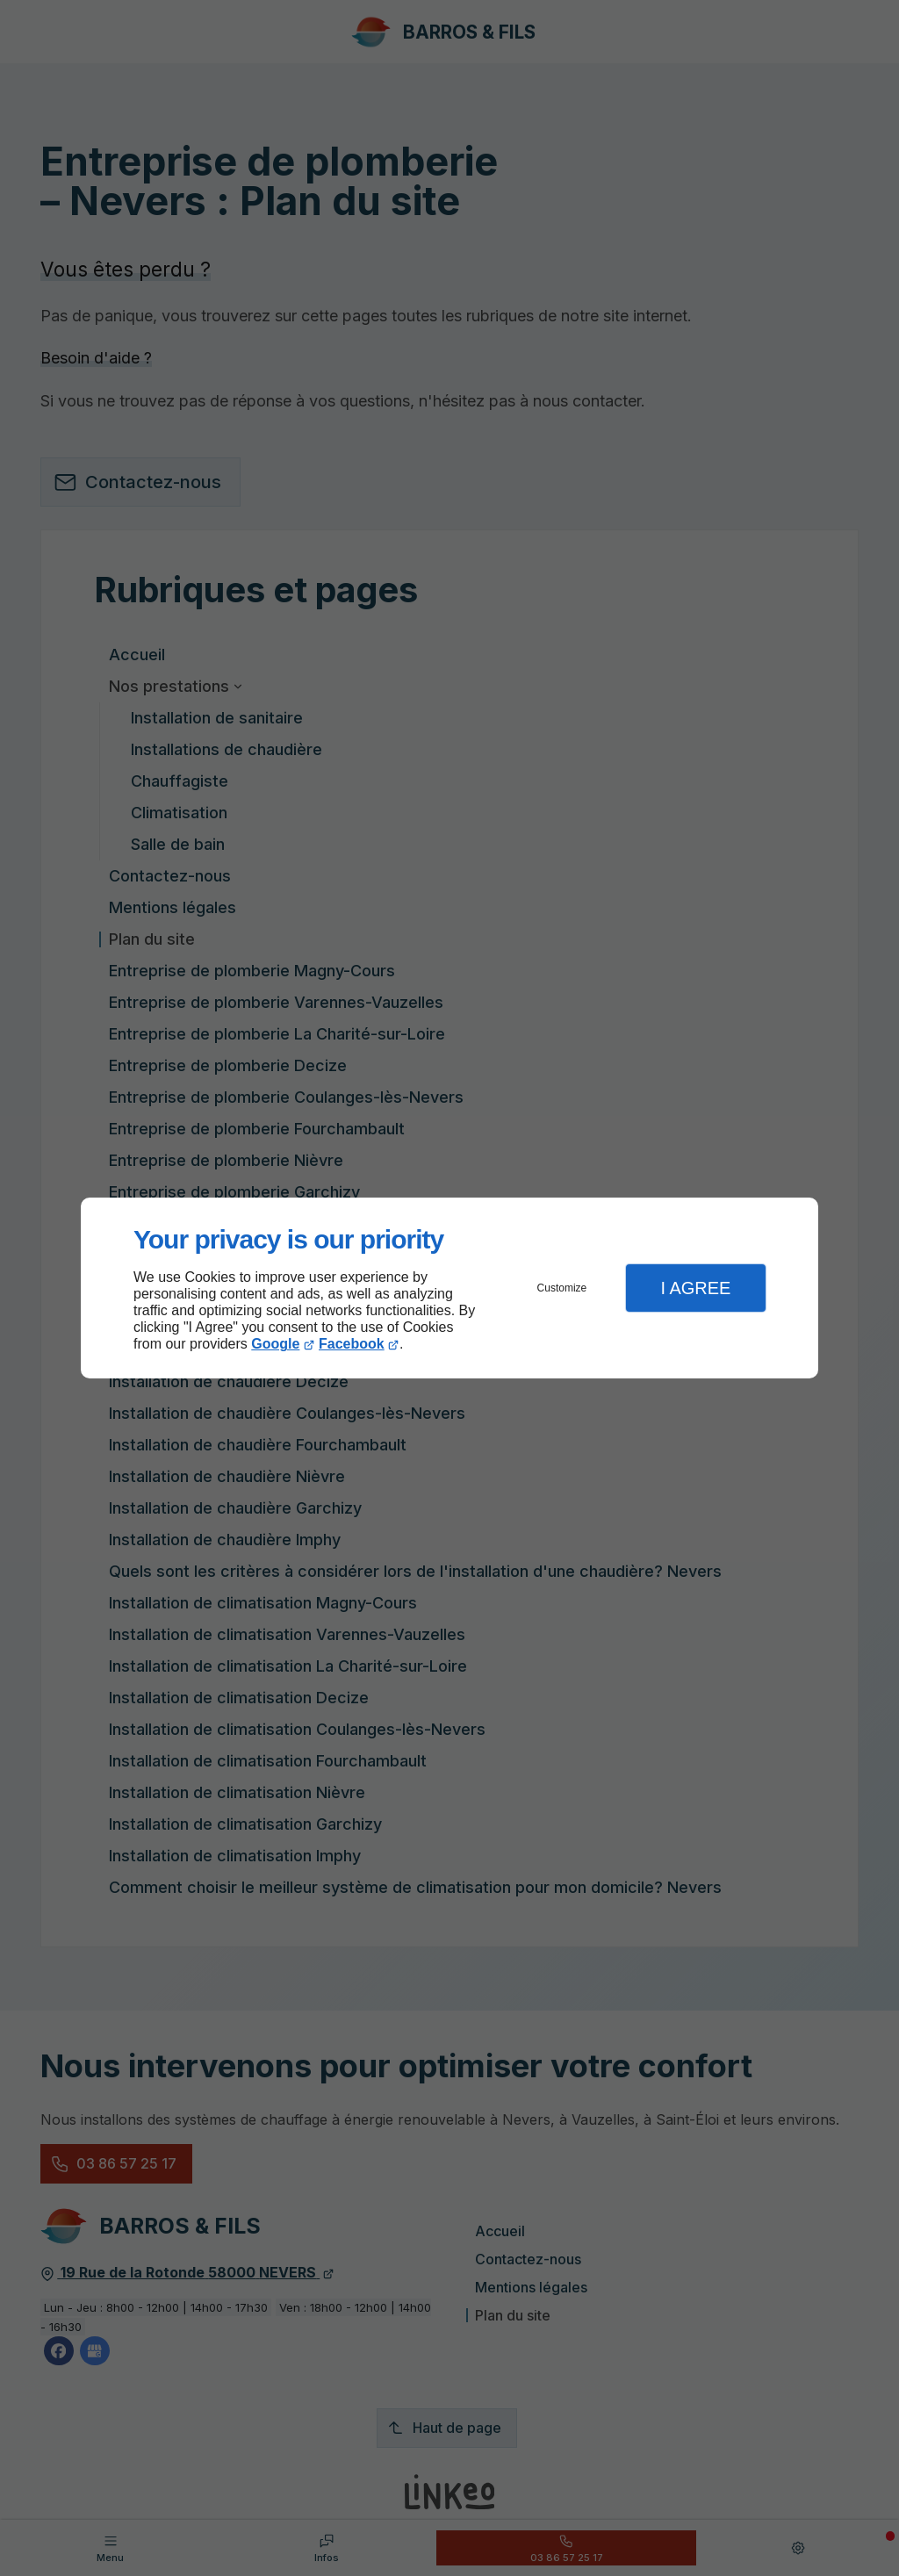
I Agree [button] (695, 1288)
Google (275, 1343)
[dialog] (449, 1288)
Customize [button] (562, 1288)
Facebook (352, 1343)
